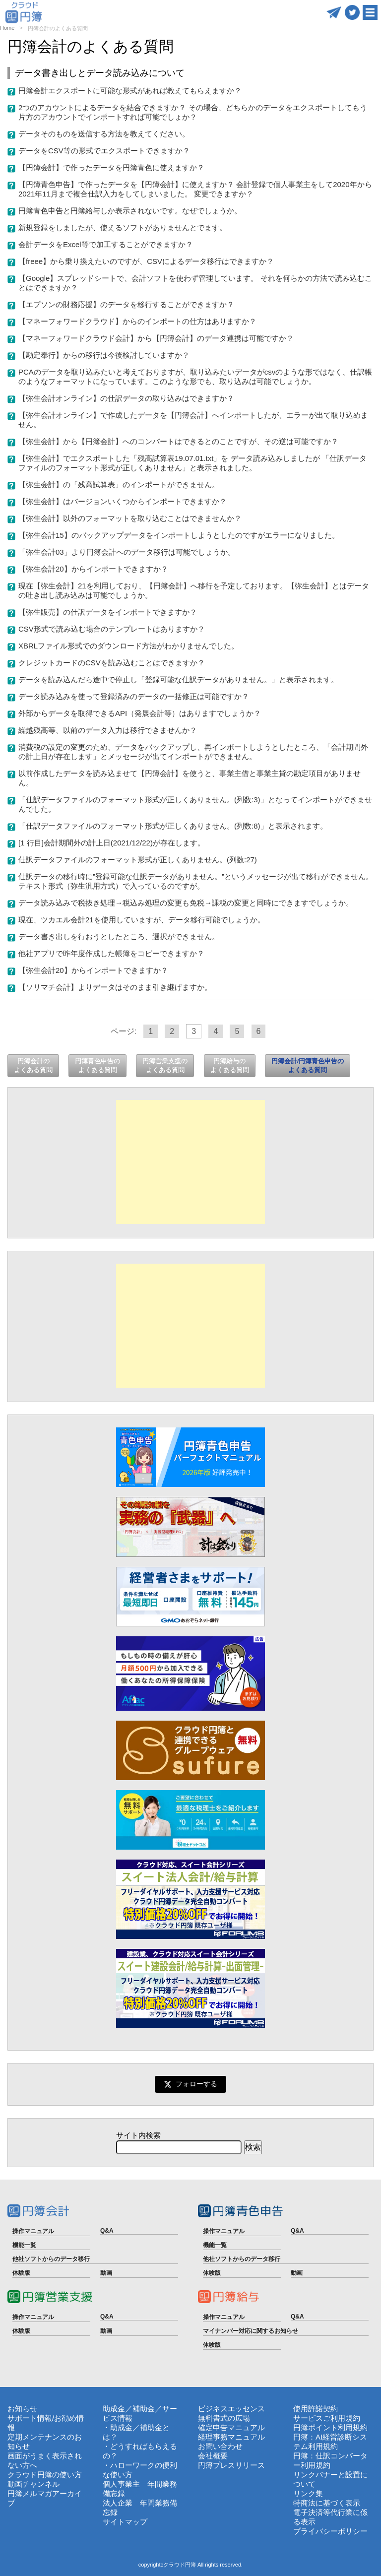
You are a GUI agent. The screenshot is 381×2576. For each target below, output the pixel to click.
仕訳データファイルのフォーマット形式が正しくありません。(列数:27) (137, 859)
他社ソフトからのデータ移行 (51, 2258)
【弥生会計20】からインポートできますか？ (93, 569)
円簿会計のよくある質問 (33, 1065)
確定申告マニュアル (231, 2427)
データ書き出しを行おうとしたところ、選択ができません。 (118, 936)
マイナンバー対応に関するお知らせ (250, 2330)
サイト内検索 (138, 2135)
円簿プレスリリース (231, 2465)
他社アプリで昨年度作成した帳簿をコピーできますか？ (111, 953)
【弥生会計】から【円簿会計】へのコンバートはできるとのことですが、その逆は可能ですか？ (178, 441)
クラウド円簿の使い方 (44, 2474)
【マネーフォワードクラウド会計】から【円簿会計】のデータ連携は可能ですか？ (156, 338)
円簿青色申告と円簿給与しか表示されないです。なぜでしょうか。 (130, 210)
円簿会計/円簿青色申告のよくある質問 (307, 1065)
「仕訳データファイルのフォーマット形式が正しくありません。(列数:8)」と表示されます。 (172, 826)
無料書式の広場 (224, 2418)
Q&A (107, 2230)
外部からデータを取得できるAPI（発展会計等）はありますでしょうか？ (139, 713)
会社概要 (213, 2455)
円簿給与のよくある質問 (229, 1065)
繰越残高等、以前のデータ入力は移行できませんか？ (107, 730)
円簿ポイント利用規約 (330, 2427)
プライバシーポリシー (330, 2531)
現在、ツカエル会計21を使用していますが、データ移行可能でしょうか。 (141, 919)
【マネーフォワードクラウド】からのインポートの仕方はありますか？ (137, 321)
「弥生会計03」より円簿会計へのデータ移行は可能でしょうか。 (126, 552)
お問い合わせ (220, 2446)
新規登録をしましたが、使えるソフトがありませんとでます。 (122, 227)
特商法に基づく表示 (326, 2503)
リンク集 (308, 2493)
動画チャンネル (33, 2484)
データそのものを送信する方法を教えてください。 (104, 133)
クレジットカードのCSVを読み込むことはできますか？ (111, 662)
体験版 (21, 2272)
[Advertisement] (190, 1162)
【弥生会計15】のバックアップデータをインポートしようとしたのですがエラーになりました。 (178, 535)
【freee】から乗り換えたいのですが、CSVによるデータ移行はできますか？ (146, 261)
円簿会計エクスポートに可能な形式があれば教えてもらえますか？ (130, 90)
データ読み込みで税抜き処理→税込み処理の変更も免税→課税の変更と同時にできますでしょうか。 (185, 903)
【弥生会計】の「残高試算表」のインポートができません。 (118, 484)
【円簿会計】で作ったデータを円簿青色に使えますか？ (111, 167)
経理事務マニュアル (231, 2437)
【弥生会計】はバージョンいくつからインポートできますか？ (122, 501)
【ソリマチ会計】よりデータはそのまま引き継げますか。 (115, 987)
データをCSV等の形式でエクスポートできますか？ (104, 150)
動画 (106, 2272)
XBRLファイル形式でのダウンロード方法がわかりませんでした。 (128, 646)
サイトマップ (125, 2521)
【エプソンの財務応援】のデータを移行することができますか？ (126, 304)
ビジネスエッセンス (231, 2408)
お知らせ (22, 2408)
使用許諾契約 (315, 2408)
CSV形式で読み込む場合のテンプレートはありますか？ (111, 629)
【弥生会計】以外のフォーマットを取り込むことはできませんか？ (130, 518)
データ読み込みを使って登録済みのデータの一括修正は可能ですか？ (133, 696)
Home (7, 28)
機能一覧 (24, 2245)
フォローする (190, 2084)
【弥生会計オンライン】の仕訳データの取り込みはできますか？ (126, 398)
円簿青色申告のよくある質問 (97, 1065)
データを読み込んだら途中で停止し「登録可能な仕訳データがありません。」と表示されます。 (178, 679)
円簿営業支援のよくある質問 (165, 1065)
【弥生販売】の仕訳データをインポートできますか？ (107, 612)
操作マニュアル (33, 2231)
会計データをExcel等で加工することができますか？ (105, 244)
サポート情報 (29, 2418)
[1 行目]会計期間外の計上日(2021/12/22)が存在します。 (111, 842)
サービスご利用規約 (326, 2418)
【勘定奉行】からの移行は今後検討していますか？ (104, 355)
